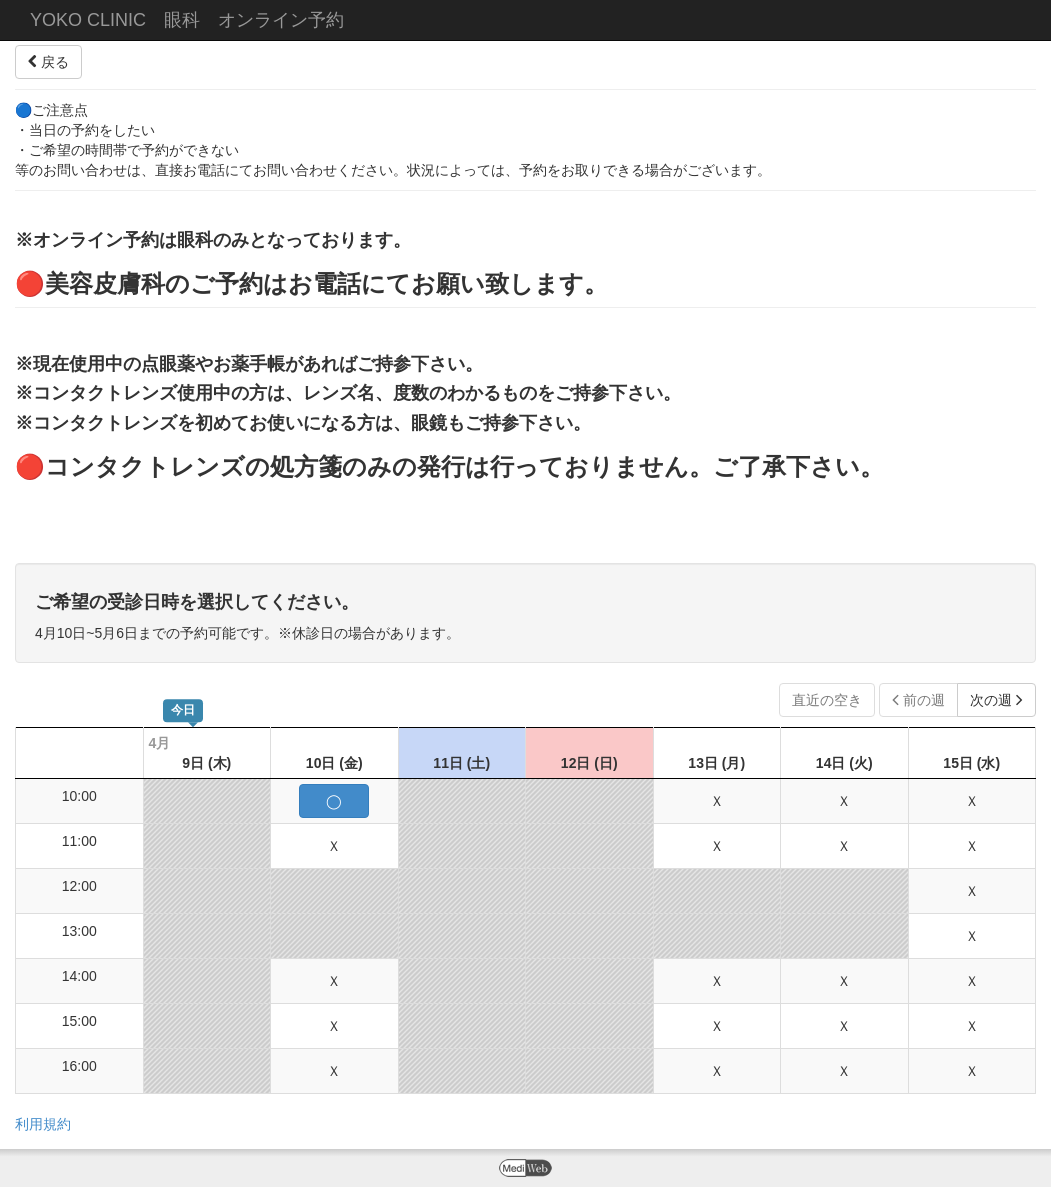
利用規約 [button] (43, 1124)
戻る (48, 62)
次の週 (996, 700)
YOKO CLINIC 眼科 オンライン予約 (187, 20)
